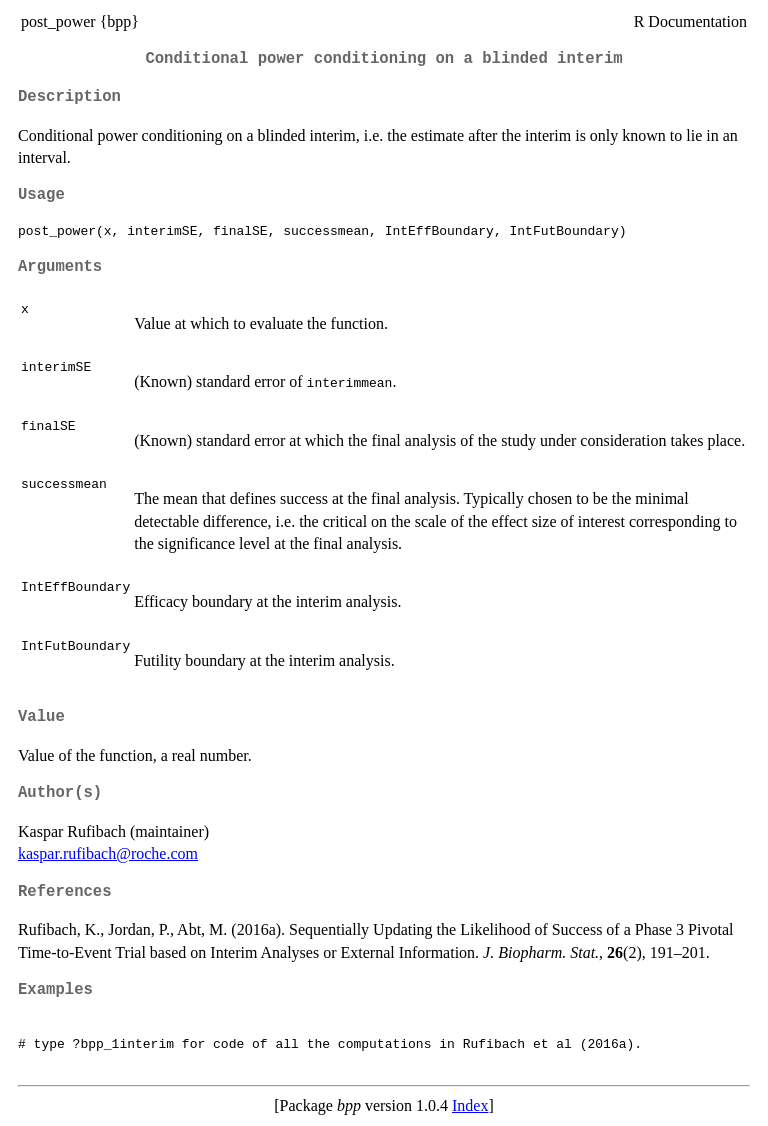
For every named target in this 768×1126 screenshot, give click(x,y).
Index (470, 1105)
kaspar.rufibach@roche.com (108, 853)
